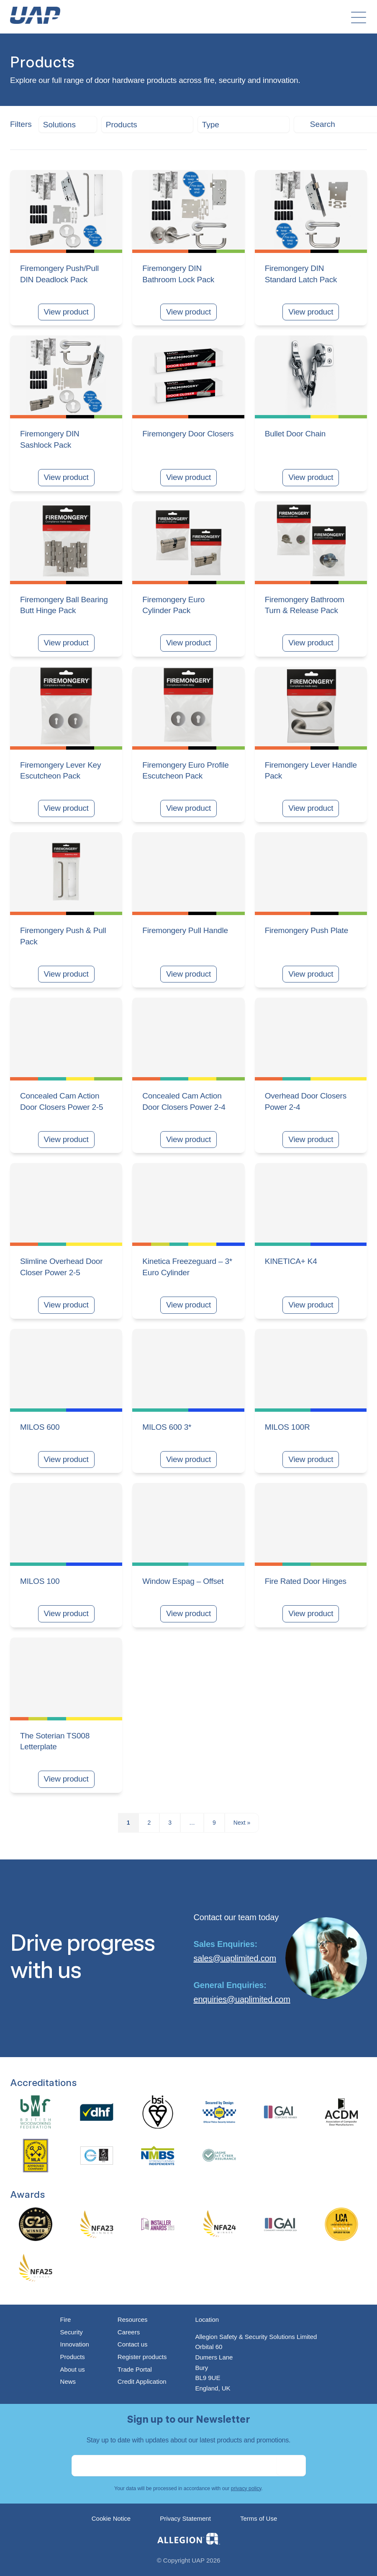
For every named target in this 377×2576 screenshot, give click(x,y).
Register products (142, 2356)
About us (72, 2369)
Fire (65, 2319)
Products (72, 2356)
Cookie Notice (111, 2518)
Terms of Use (258, 2518)
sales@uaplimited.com (235, 1958)
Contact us (133, 2344)
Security (71, 2332)
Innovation (74, 2344)
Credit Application (142, 2381)
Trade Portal (135, 2369)
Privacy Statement (185, 2518)
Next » (241, 1822)
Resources (133, 2319)
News (68, 2381)
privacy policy (246, 2488)
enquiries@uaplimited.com (242, 1999)
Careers (129, 2332)
